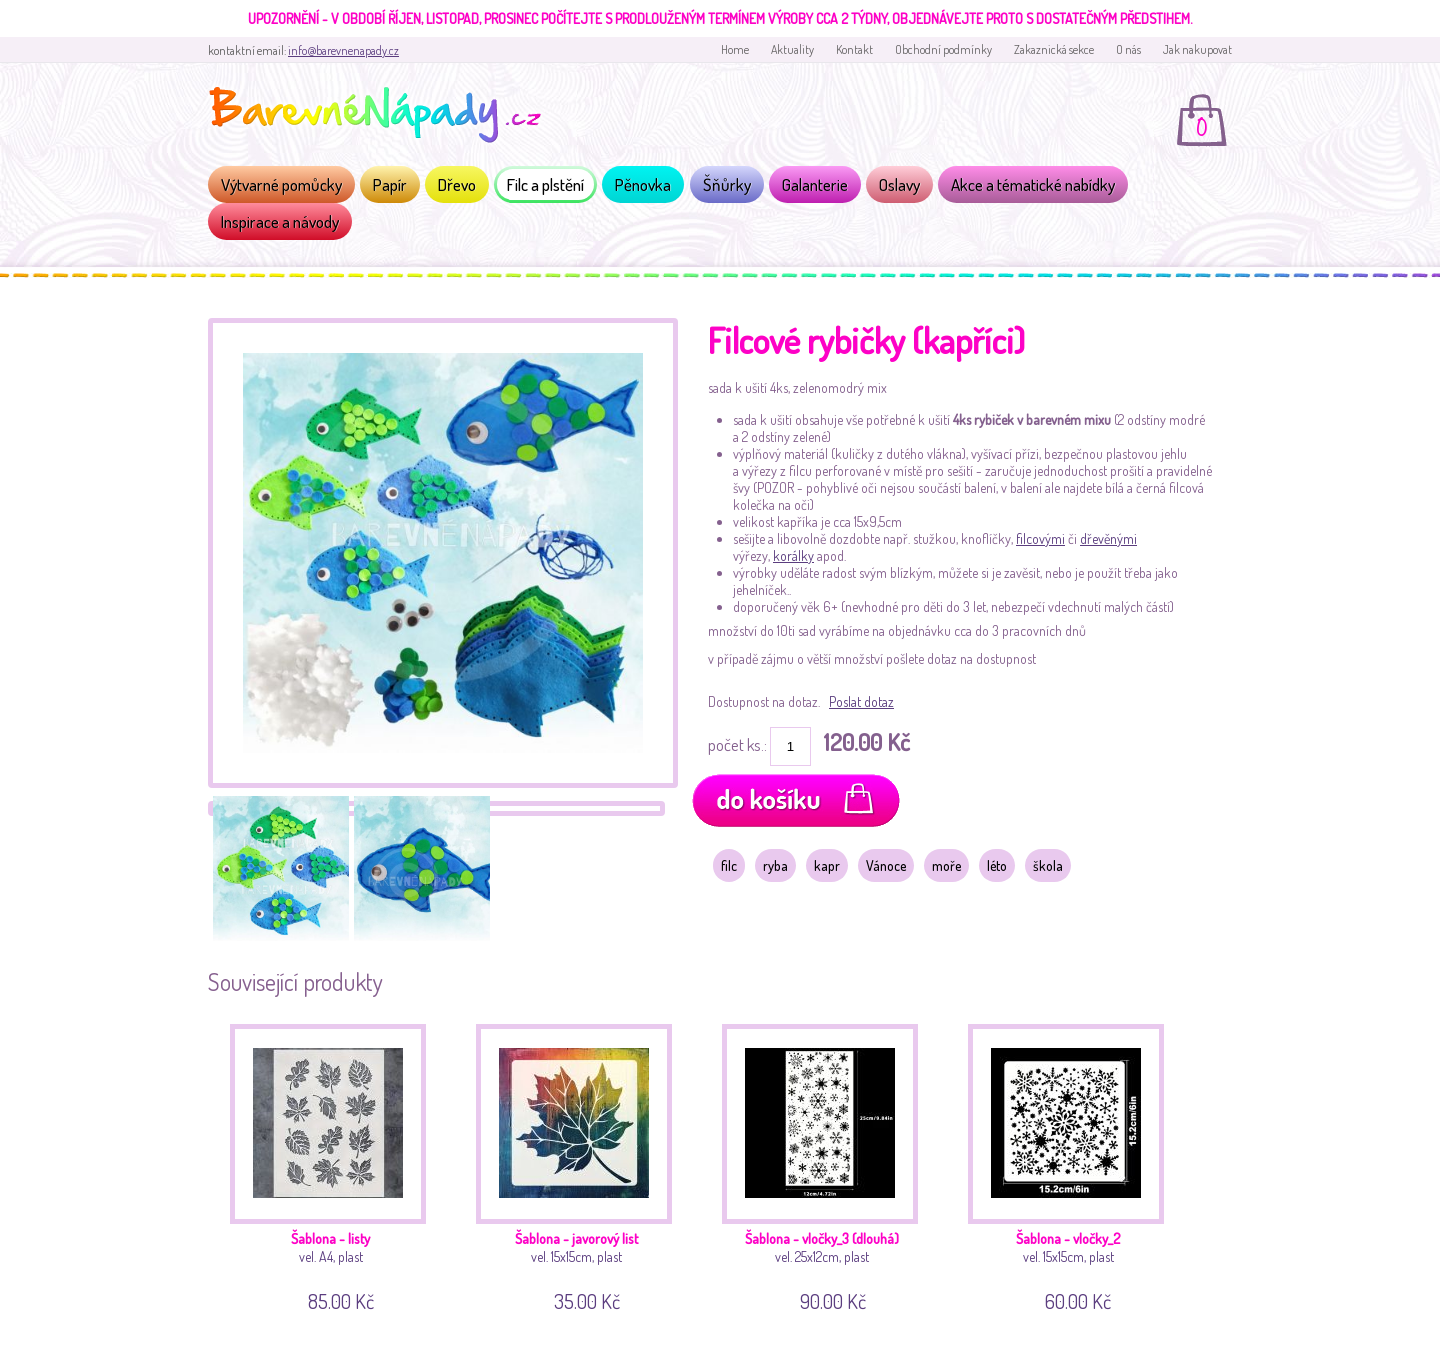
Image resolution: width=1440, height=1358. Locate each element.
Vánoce (886, 865)
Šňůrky (727, 184)
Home (735, 49)
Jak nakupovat (1197, 49)
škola (1048, 865)
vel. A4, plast (335, 1164)
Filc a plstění (545, 184)
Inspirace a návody (280, 221)
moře (946, 865)
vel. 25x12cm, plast (827, 1164)
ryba (775, 865)
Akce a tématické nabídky (1033, 184)
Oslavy (899, 184)
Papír (390, 184)
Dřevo (457, 184)
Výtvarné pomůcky (281, 184)
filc (729, 865)
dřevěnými (1108, 538)
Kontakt (854, 49)
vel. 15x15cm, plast (581, 1164)
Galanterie (815, 184)
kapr (827, 865)
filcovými (1040, 538)
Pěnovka (643, 184)
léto (997, 865)
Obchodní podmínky (943, 49)
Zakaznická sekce (1054, 49)
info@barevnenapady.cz (343, 50)
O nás (1128, 49)
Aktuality (792, 49)
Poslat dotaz (861, 701)
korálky (793, 555)
